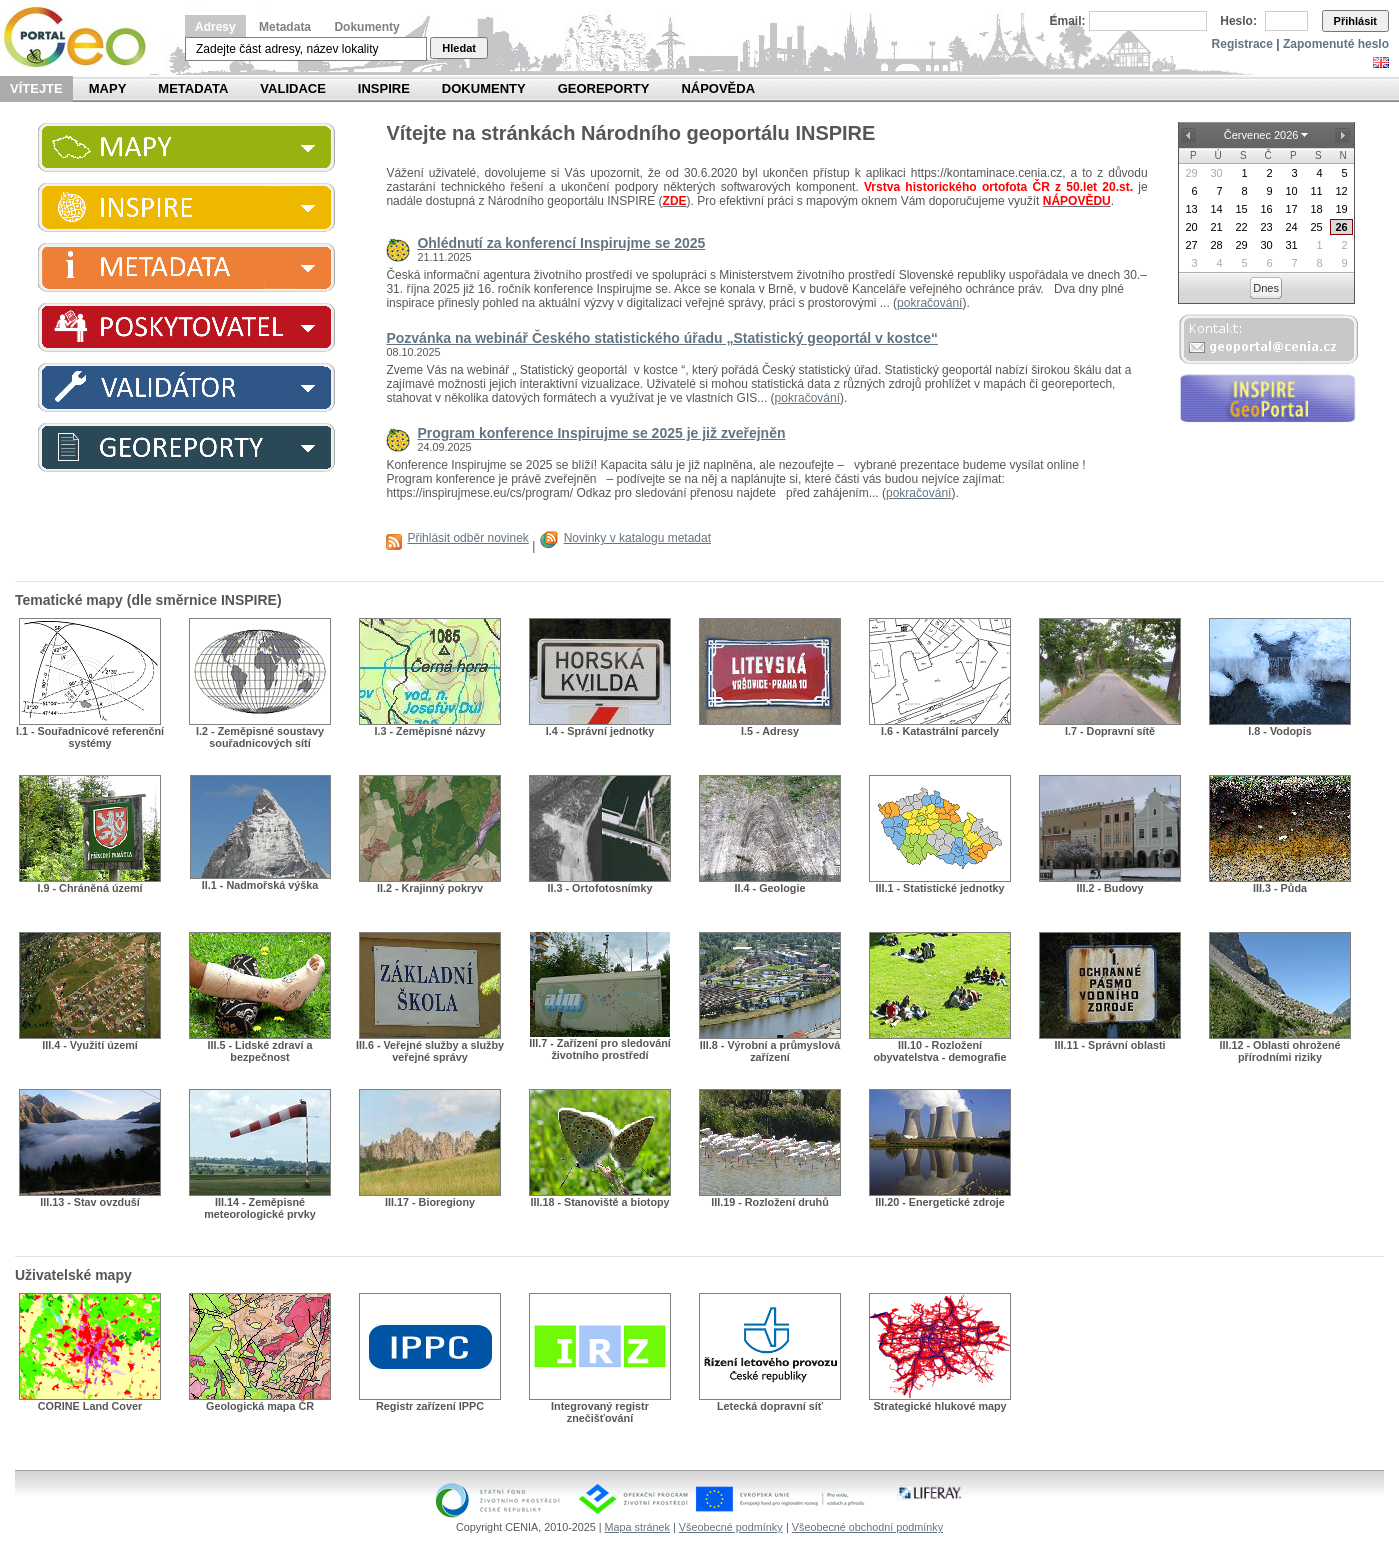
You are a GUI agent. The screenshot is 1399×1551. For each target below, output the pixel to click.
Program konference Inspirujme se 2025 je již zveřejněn (601, 433)
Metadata (285, 27)
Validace (292, 88)
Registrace (1242, 44)
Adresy (215, 27)
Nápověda (718, 88)
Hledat (459, 48)
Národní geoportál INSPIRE (82, 37)
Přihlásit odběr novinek (467, 538)
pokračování (929, 303)
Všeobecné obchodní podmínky (867, 1527)
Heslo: (1238, 21)
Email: (1068, 21)
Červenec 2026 (1261, 135)
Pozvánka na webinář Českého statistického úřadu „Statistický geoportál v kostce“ (662, 338)
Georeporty (604, 88)
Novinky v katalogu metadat (637, 538)
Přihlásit (1355, 21)
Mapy (108, 88)
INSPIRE (384, 88)
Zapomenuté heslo (1336, 44)
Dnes (1266, 288)
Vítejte (36, 88)
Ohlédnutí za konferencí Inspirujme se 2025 (561, 243)
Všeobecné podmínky (731, 1527)
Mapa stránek (637, 1527)
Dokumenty (366, 27)
